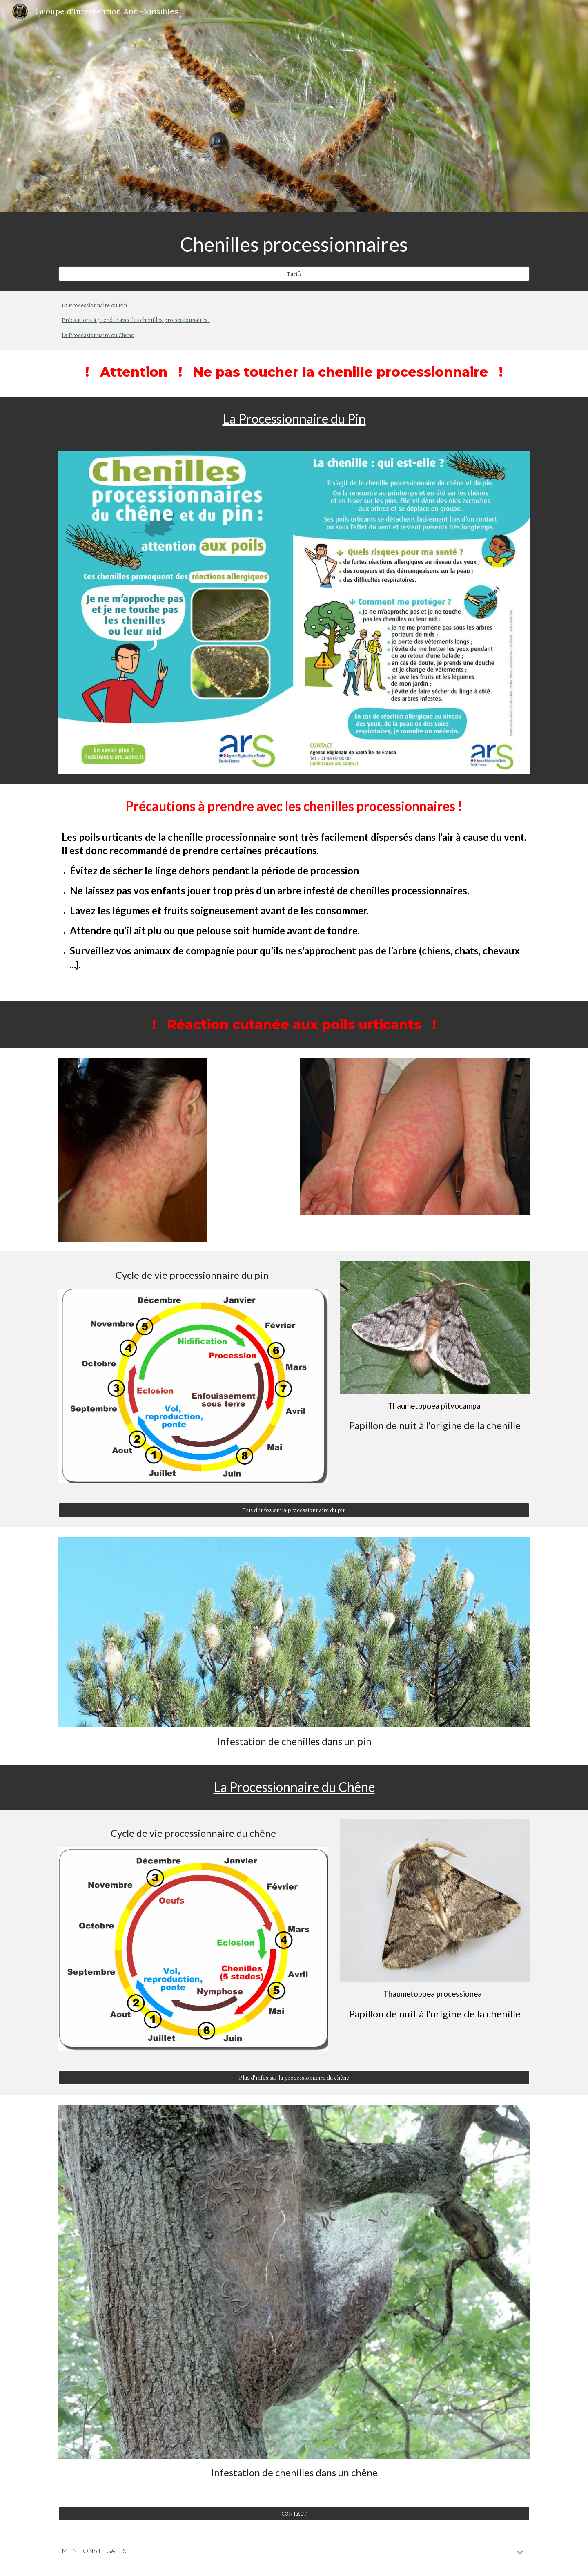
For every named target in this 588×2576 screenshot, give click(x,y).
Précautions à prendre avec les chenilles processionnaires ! (136, 320)
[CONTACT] (294, 2513)
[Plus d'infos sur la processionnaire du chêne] (294, 2077)
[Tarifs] (294, 273)
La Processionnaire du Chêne (98, 335)
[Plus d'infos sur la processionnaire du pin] (294, 1510)
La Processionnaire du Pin (94, 305)
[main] (294, 244)
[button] (520, 2553)
